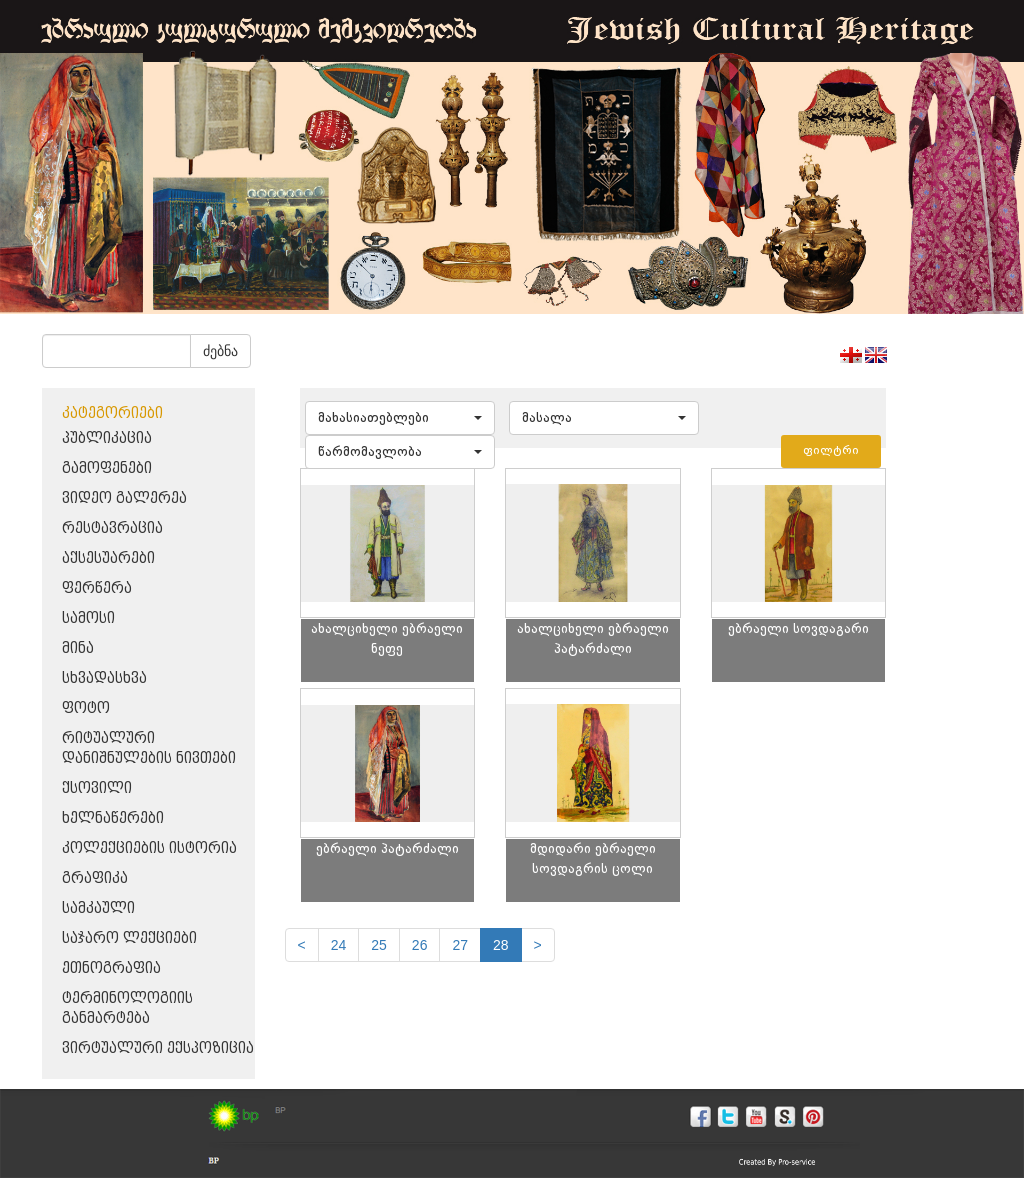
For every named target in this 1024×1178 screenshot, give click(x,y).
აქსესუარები (108, 558)
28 (501, 945)
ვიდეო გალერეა (124, 498)
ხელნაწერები (113, 818)
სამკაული (98, 908)
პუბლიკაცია (107, 438)
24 (339, 945)
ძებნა (220, 351)
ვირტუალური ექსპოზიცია (158, 1048)
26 (420, 945)
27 (460, 945)
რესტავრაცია (112, 528)
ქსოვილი (97, 788)
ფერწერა (97, 588)
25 (379, 945)
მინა (78, 648)
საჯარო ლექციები (129, 938)
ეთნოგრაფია (111, 968)
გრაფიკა (95, 878)
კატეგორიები (112, 413)
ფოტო (86, 708)
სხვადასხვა (104, 678)
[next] (538, 945)
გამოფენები (107, 468)
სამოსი (88, 618)
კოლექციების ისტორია (149, 848)
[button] (400, 418)
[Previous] (302, 945)
